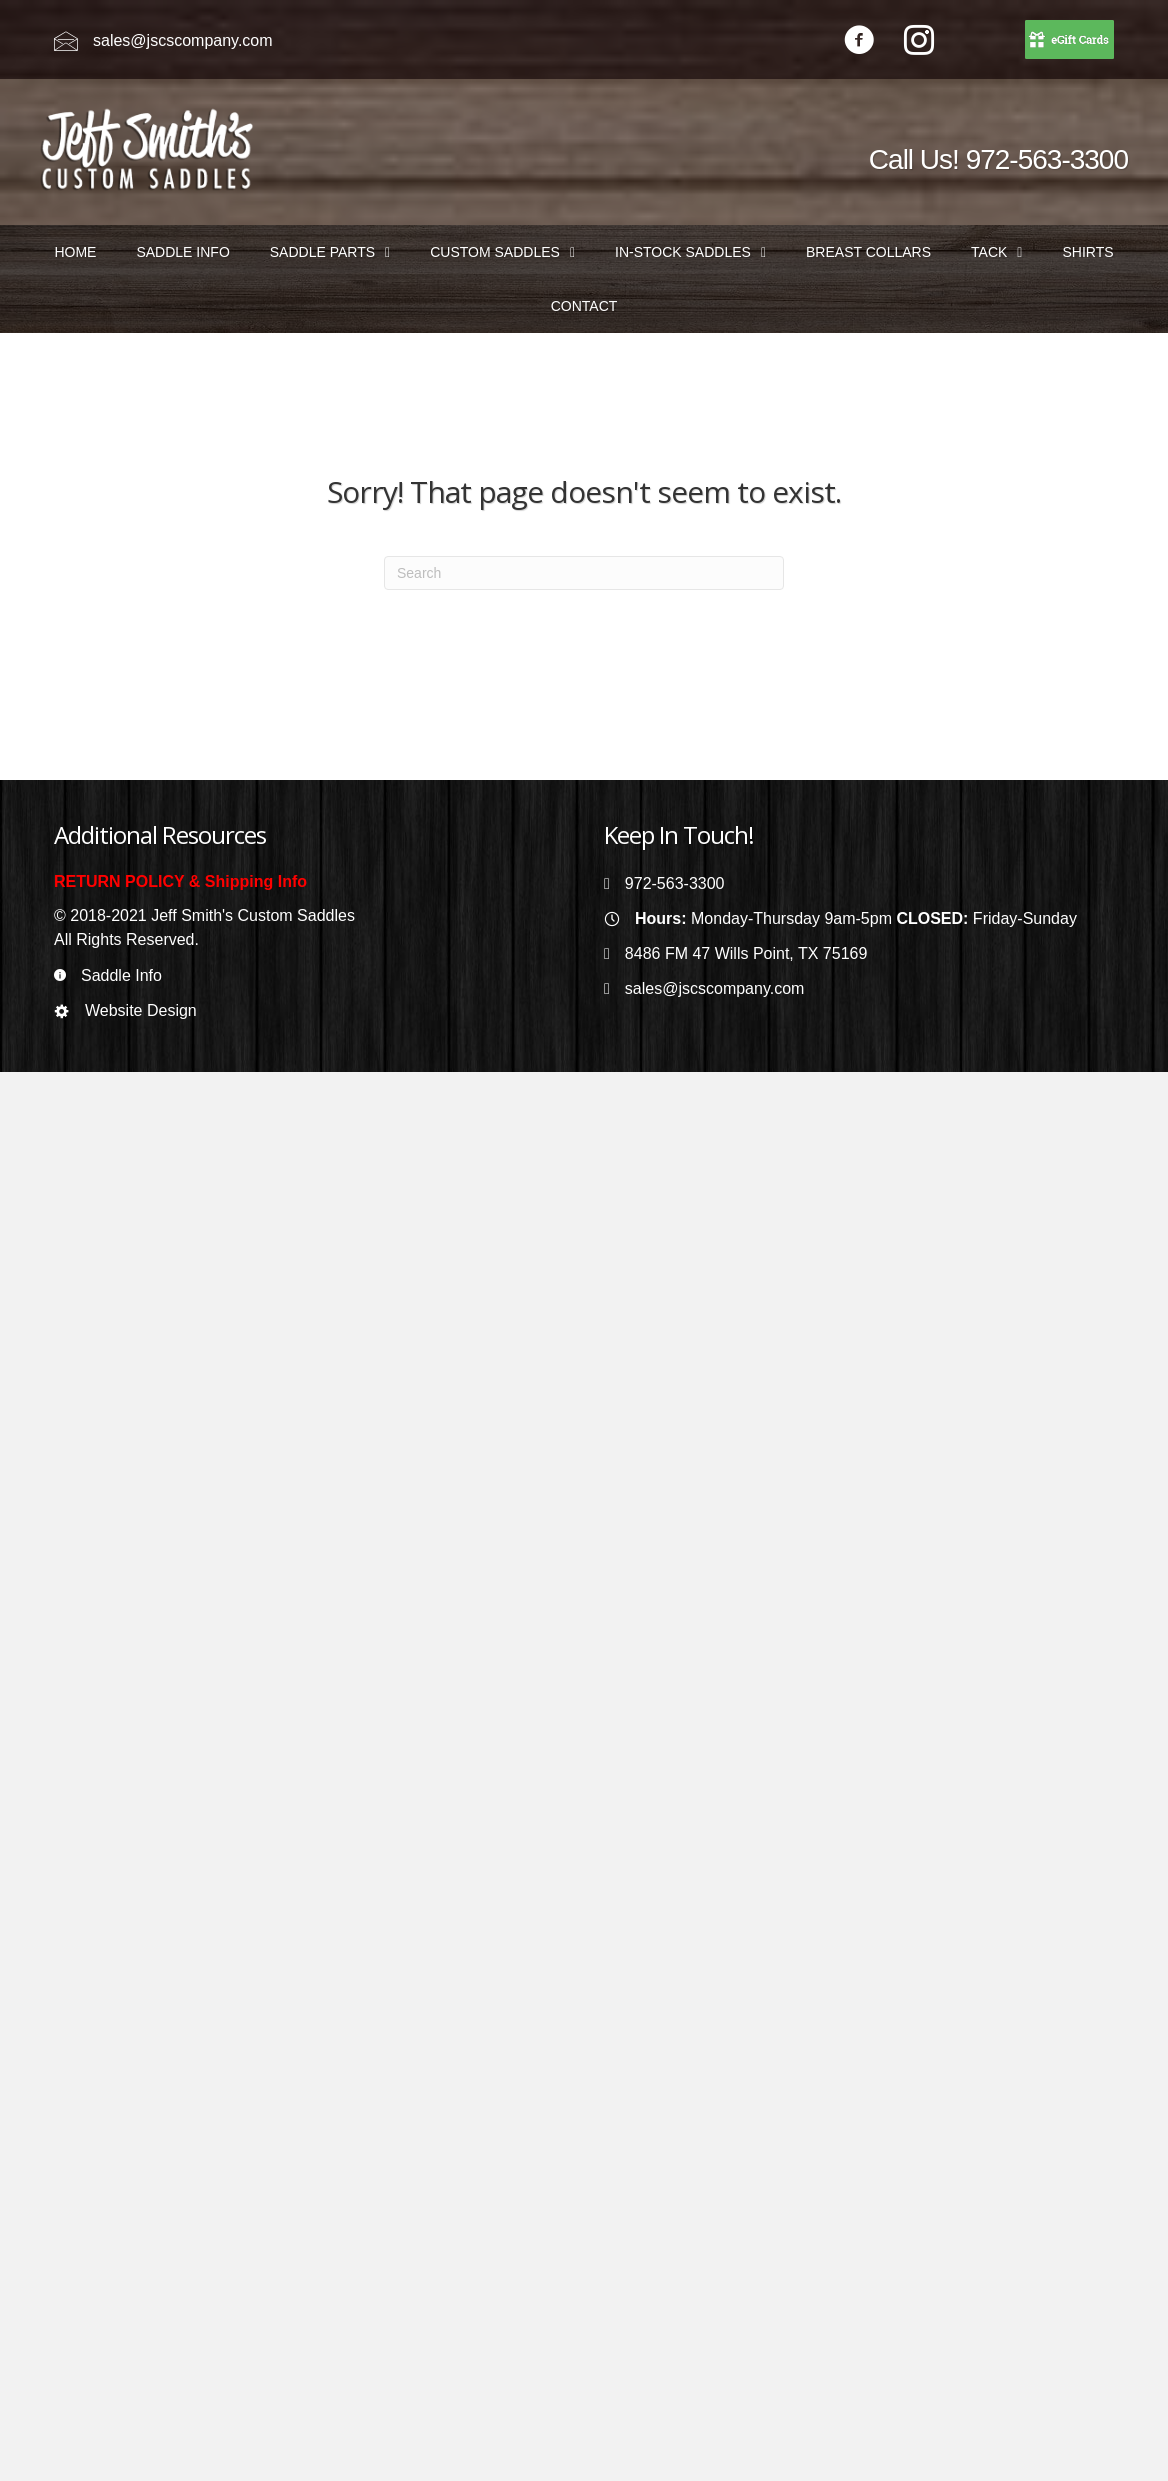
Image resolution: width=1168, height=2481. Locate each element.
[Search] (584, 573)
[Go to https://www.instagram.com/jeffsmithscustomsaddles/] (919, 42)
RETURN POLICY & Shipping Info (180, 881)
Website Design (141, 1010)
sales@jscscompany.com (183, 40)
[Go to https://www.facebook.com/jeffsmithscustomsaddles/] (859, 42)
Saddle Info (121, 975)
